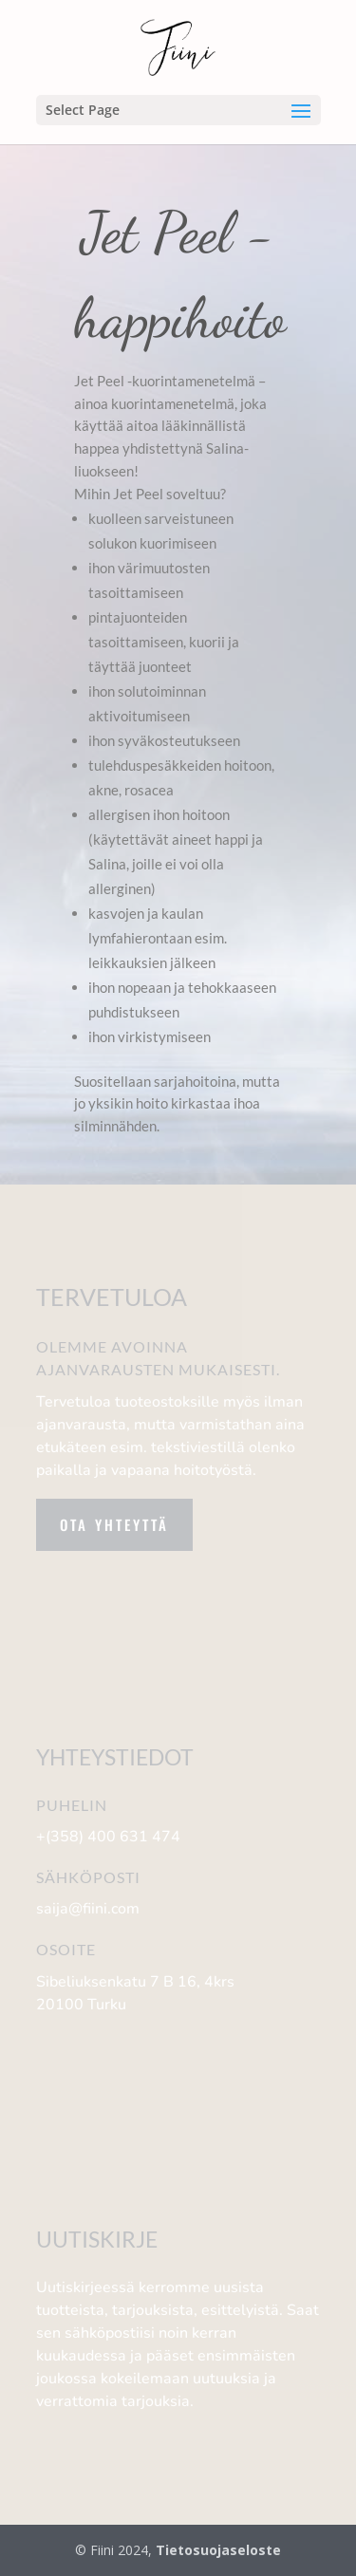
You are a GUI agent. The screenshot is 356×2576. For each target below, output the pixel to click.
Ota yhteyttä (114, 1524)
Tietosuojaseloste (218, 2550)
